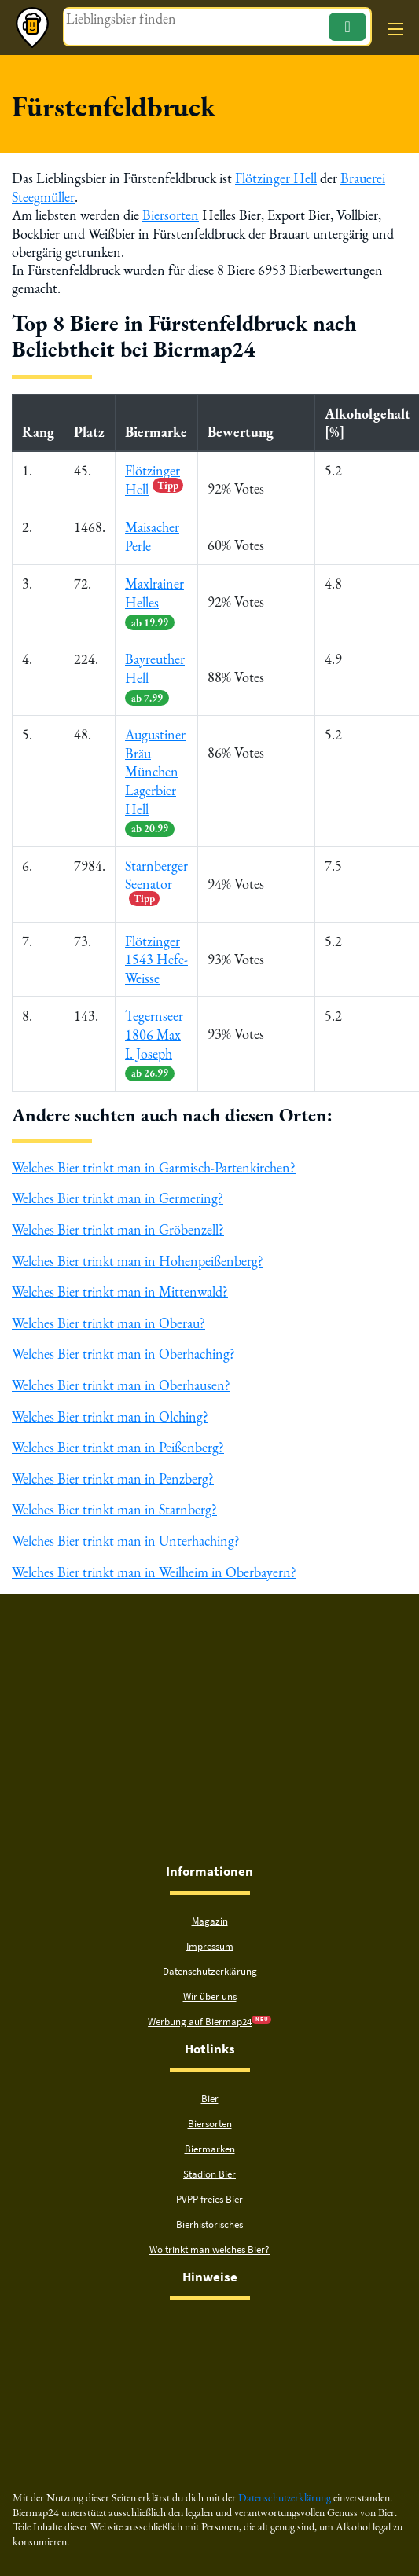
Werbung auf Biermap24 (200, 2009)
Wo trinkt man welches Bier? (209, 2237)
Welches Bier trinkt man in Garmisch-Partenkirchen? (154, 1159)
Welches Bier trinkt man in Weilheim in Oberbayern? (154, 1559)
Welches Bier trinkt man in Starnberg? (114, 1497)
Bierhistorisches (209, 2211)
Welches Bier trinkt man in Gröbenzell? (118, 1221)
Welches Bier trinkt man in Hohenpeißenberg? (137, 1251)
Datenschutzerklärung (210, 1958)
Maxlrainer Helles (154, 600)
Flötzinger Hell (276, 178)
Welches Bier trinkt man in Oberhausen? (121, 1375)
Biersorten (170, 214)
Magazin (210, 1908)
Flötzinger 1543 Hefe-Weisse (156, 953)
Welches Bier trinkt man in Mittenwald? (120, 1282)
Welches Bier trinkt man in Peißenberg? (118, 1436)
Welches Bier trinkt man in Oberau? (108, 1313)
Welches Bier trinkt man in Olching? (110, 1405)
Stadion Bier (209, 2161)
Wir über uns (210, 1984)
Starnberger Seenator (156, 876)
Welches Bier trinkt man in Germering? (117, 1190)
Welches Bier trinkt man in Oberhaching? (123, 1344)
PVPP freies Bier (209, 2186)
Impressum (209, 1933)
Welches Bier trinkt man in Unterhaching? (126, 1528)
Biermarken (210, 2136)
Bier (210, 2086)
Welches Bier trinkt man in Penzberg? (113, 1467)
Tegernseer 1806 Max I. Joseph (154, 1036)
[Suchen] (346, 27)
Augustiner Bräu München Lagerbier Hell (155, 776)
